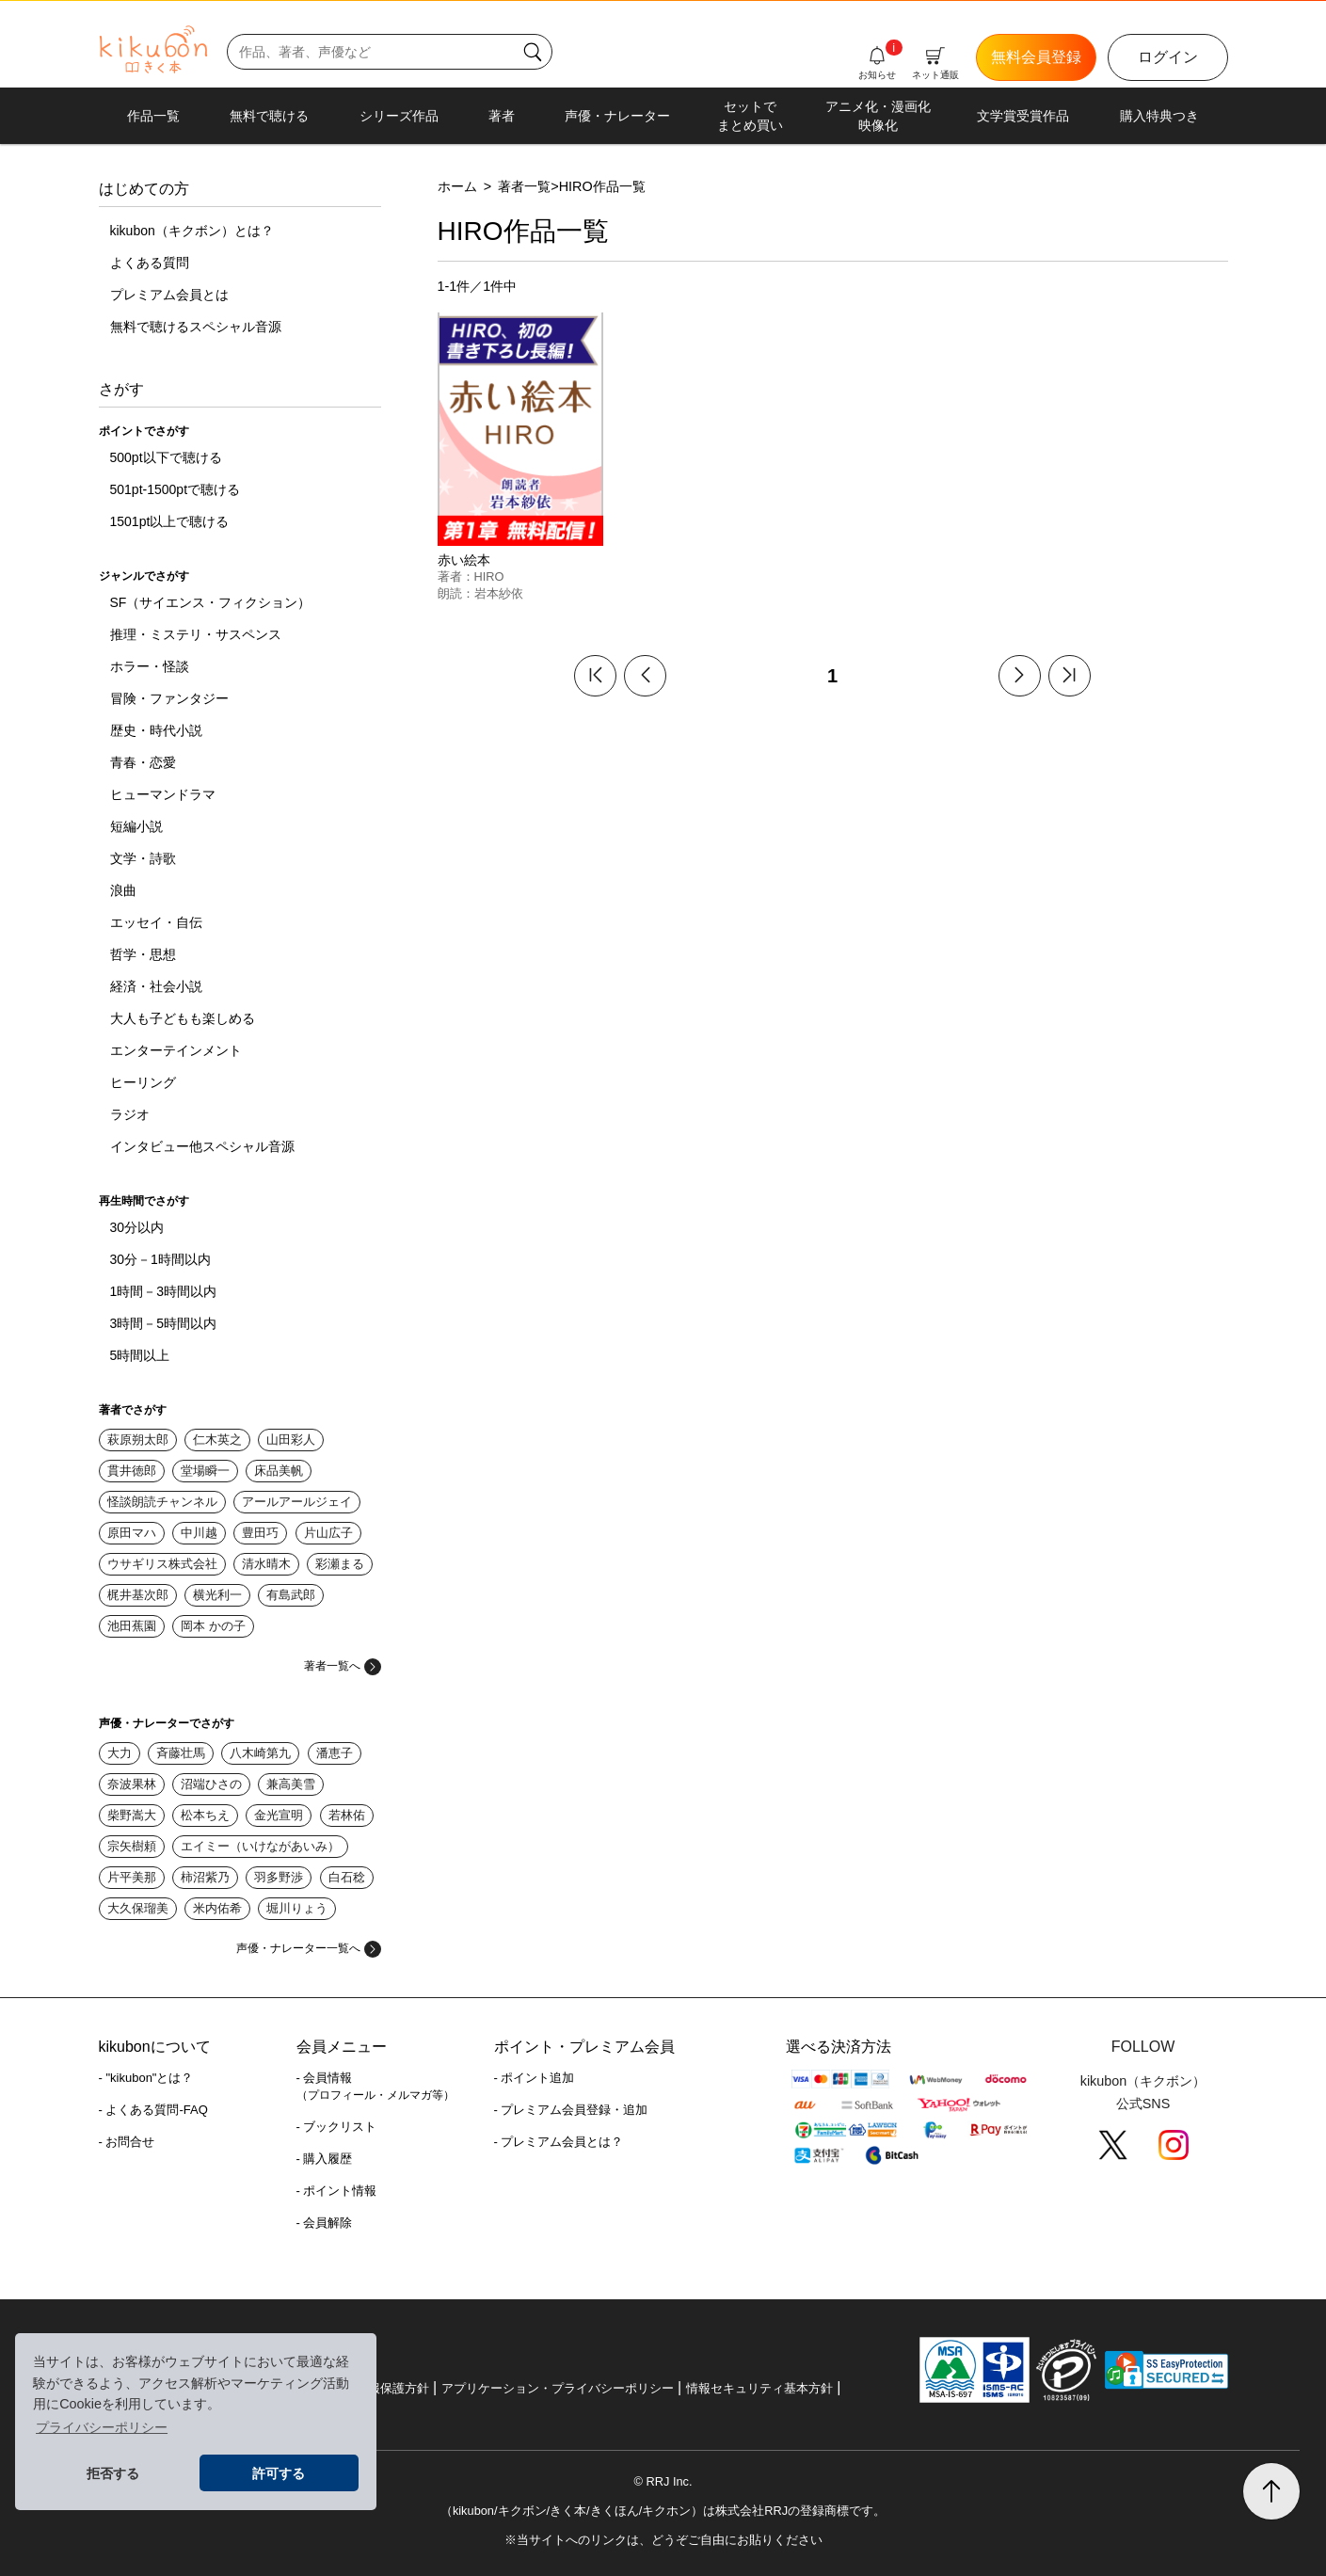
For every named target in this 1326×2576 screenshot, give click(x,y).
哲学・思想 (143, 954)
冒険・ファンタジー (169, 698)
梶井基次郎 (137, 1595)
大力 (119, 1753)
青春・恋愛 (143, 762)
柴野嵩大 (131, 1815)
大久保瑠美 (137, 1908)
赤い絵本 (464, 560)
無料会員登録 (1036, 57)
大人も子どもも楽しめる (182, 1018)
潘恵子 (334, 1753)
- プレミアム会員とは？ (559, 2142)
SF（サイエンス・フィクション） (211, 602)
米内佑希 (217, 1908)
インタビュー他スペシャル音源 (202, 1146)
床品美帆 (278, 1471)
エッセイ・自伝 (156, 922)
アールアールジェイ (297, 1502)
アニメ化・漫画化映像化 (878, 116)
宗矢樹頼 (131, 1846)
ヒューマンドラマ (163, 794)
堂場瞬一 (205, 1471)
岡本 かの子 (213, 1626)
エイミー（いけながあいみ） (260, 1846)
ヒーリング (143, 1082)
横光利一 (217, 1595)
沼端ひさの (211, 1784)
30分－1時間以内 (160, 1259)
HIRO (489, 576)
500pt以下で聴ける (166, 457)
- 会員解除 (324, 2223)
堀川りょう (297, 1908)
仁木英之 (217, 1439)
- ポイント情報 (336, 2191)
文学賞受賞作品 (1023, 115)
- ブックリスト (336, 2127)
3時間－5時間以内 (163, 1323)
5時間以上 (140, 1355)
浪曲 (123, 890)
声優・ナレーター (617, 115)
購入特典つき (1159, 115)
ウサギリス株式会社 (162, 1564)
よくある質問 (149, 262)
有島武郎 (290, 1595)
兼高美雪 (290, 1784)
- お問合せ (127, 2142)
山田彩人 (290, 1439)
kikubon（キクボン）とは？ (192, 230)
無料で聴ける (269, 115)
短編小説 (136, 826)
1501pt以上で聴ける (170, 521)
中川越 (199, 1533)
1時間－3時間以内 (163, 1291)
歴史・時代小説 (156, 730)
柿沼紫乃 (205, 1877)
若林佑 (346, 1815)
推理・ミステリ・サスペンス (195, 634)
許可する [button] (278, 2473)
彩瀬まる (339, 1564)
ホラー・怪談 (149, 666)
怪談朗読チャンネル (162, 1502)
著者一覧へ (342, 1665)
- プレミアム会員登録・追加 (571, 2110)
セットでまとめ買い (750, 116)
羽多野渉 (278, 1877)
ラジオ (130, 1114)
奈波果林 (131, 1784)
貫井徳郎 (131, 1471)
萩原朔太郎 (137, 1439)
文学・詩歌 (143, 858)
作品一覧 (153, 115)
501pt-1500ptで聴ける (175, 489)
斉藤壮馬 (180, 1753)
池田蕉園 (131, 1626)
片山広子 (328, 1533)
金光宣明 (278, 1815)
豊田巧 (260, 1533)
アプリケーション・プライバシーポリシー (557, 2388)
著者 (501, 115)
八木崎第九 (260, 1753)
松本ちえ (205, 1815)
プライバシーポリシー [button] (102, 2427)
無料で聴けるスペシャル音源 (195, 326)
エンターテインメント (176, 1050)
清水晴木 (266, 1564)
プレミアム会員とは (169, 294)
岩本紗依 (498, 593)
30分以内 (137, 1227)
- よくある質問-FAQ (153, 2110)
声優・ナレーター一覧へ (308, 1948)
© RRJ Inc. (662, 2481)
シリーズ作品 (399, 115)
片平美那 (131, 1877)
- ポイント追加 (534, 2078)
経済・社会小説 (156, 986)
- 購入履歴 (324, 2159)
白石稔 (346, 1877)
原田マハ (131, 1533)
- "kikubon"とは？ (146, 2078)
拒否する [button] (113, 2473)
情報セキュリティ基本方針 (759, 2388)
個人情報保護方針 (380, 2388)
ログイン (1168, 57)
